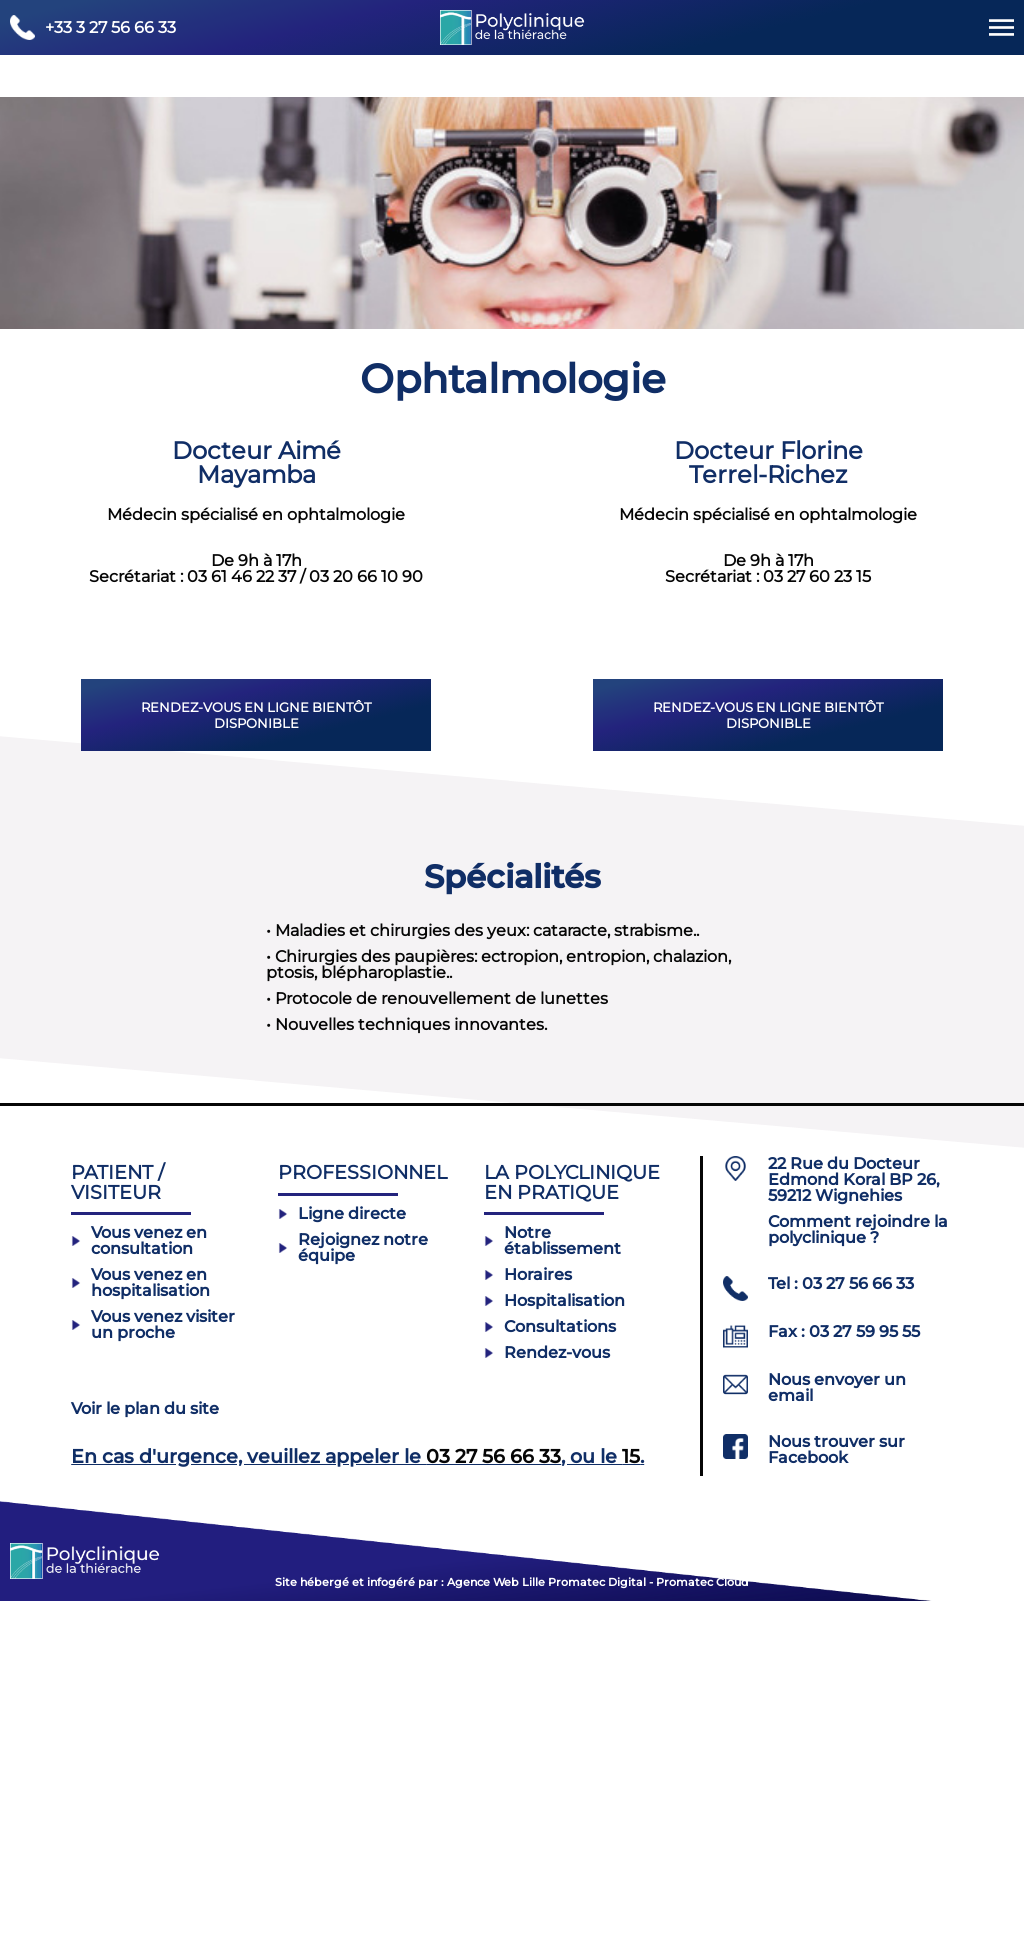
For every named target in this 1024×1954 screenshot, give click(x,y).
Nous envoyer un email (837, 1741)
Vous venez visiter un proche (153, 1677)
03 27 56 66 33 (493, 1808)
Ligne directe (342, 1566)
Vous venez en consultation (139, 1593)
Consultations (550, 1679)
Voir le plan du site (145, 1761)
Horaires (528, 1627)
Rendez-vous (547, 1705)
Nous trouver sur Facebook (836, 1803)
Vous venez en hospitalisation (140, 1635)
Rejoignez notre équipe (353, 1600)
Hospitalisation (554, 1653)
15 (631, 1808)
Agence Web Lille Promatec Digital (545, 1935)
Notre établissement (552, 1593)
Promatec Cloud (702, 1935)
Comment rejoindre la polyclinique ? (858, 1583)
